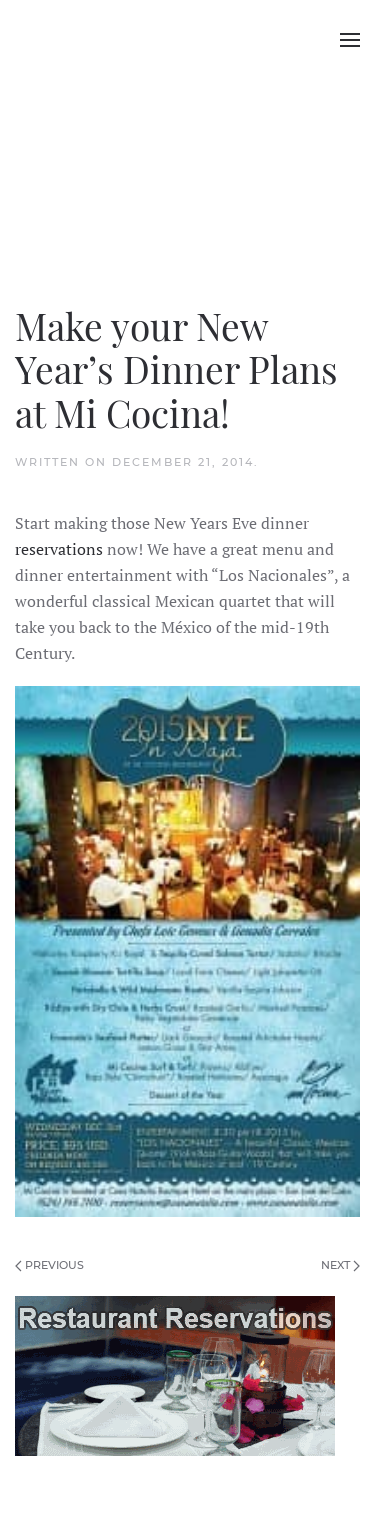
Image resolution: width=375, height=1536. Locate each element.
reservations (59, 549)
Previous (49, 1265)
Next (340, 1265)
